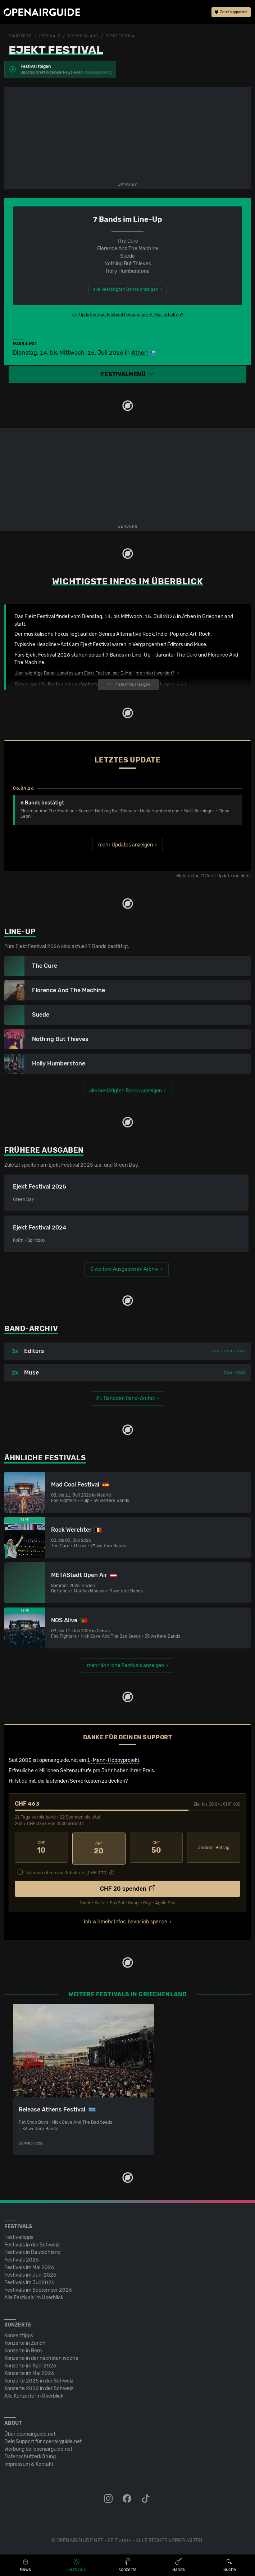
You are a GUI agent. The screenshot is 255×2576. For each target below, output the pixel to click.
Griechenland (83, 36)
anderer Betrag (213, 1847)
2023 (240, 1351)
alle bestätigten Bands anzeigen (125, 1091)
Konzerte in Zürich (25, 2341)
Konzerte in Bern (23, 2349)
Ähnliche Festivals (45, 1457)
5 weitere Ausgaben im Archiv (124, 1269)
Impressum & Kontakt (28, 2462)
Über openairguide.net (29, 2432)
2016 (214, 1351)
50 (156, 1847)
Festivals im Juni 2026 (30, 2273)
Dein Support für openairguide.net (43, 2440)
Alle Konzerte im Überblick (33, 2394)
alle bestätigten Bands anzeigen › (127, 289)
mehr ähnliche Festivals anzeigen (125, 1665)
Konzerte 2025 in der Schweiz (38, 2379)
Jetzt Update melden (226, 875)
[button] (127, 374)
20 (99, 1847)
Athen (139, 352)
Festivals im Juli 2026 (29, 2281)
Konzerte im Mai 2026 (29, 2372)
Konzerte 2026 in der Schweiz (38, 2387)
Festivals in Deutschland (32, 2251)
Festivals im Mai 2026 (29, 2266)
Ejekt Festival (121, 36)
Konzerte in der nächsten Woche (41, 2356)
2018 (227, 1351)
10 (41, 1847)
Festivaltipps (18, 2235)
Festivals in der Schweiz (31, 2243)
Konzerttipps (18, 2334)
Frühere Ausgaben (43, 1150)
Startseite (20, 36)
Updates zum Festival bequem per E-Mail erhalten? (131, 314)
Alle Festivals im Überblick (33, 2296)
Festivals (49, 36)
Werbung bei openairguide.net (38, 2447)
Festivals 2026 (21, 2258)
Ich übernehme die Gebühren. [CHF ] (67, 1871)
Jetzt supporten (231, 12)
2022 (240, 1373)
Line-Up (141, 655)
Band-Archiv (31, 1328)
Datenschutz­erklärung (30, 2455)
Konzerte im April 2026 (30, 2364)
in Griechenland (215, 616)
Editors (175, 644)
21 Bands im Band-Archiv (125, 1398)
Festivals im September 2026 (38, 2288)
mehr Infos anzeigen (128, 684)
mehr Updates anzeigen (125, 845)
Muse (200, 644)
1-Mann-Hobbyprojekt (113, 1760)
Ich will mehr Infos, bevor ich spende (125, 1920)
